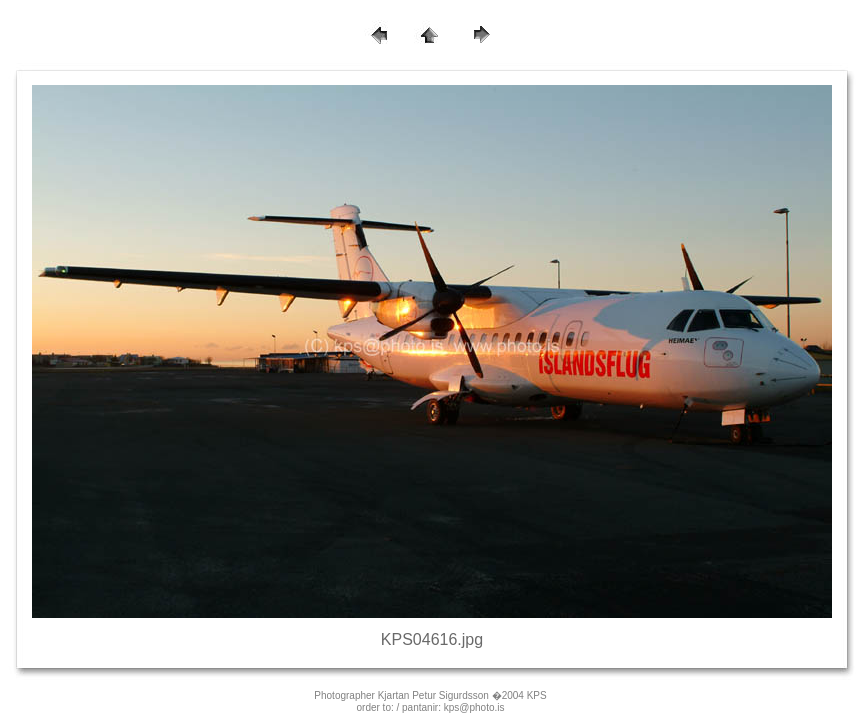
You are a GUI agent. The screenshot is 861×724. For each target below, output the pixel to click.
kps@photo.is (474, 707)
